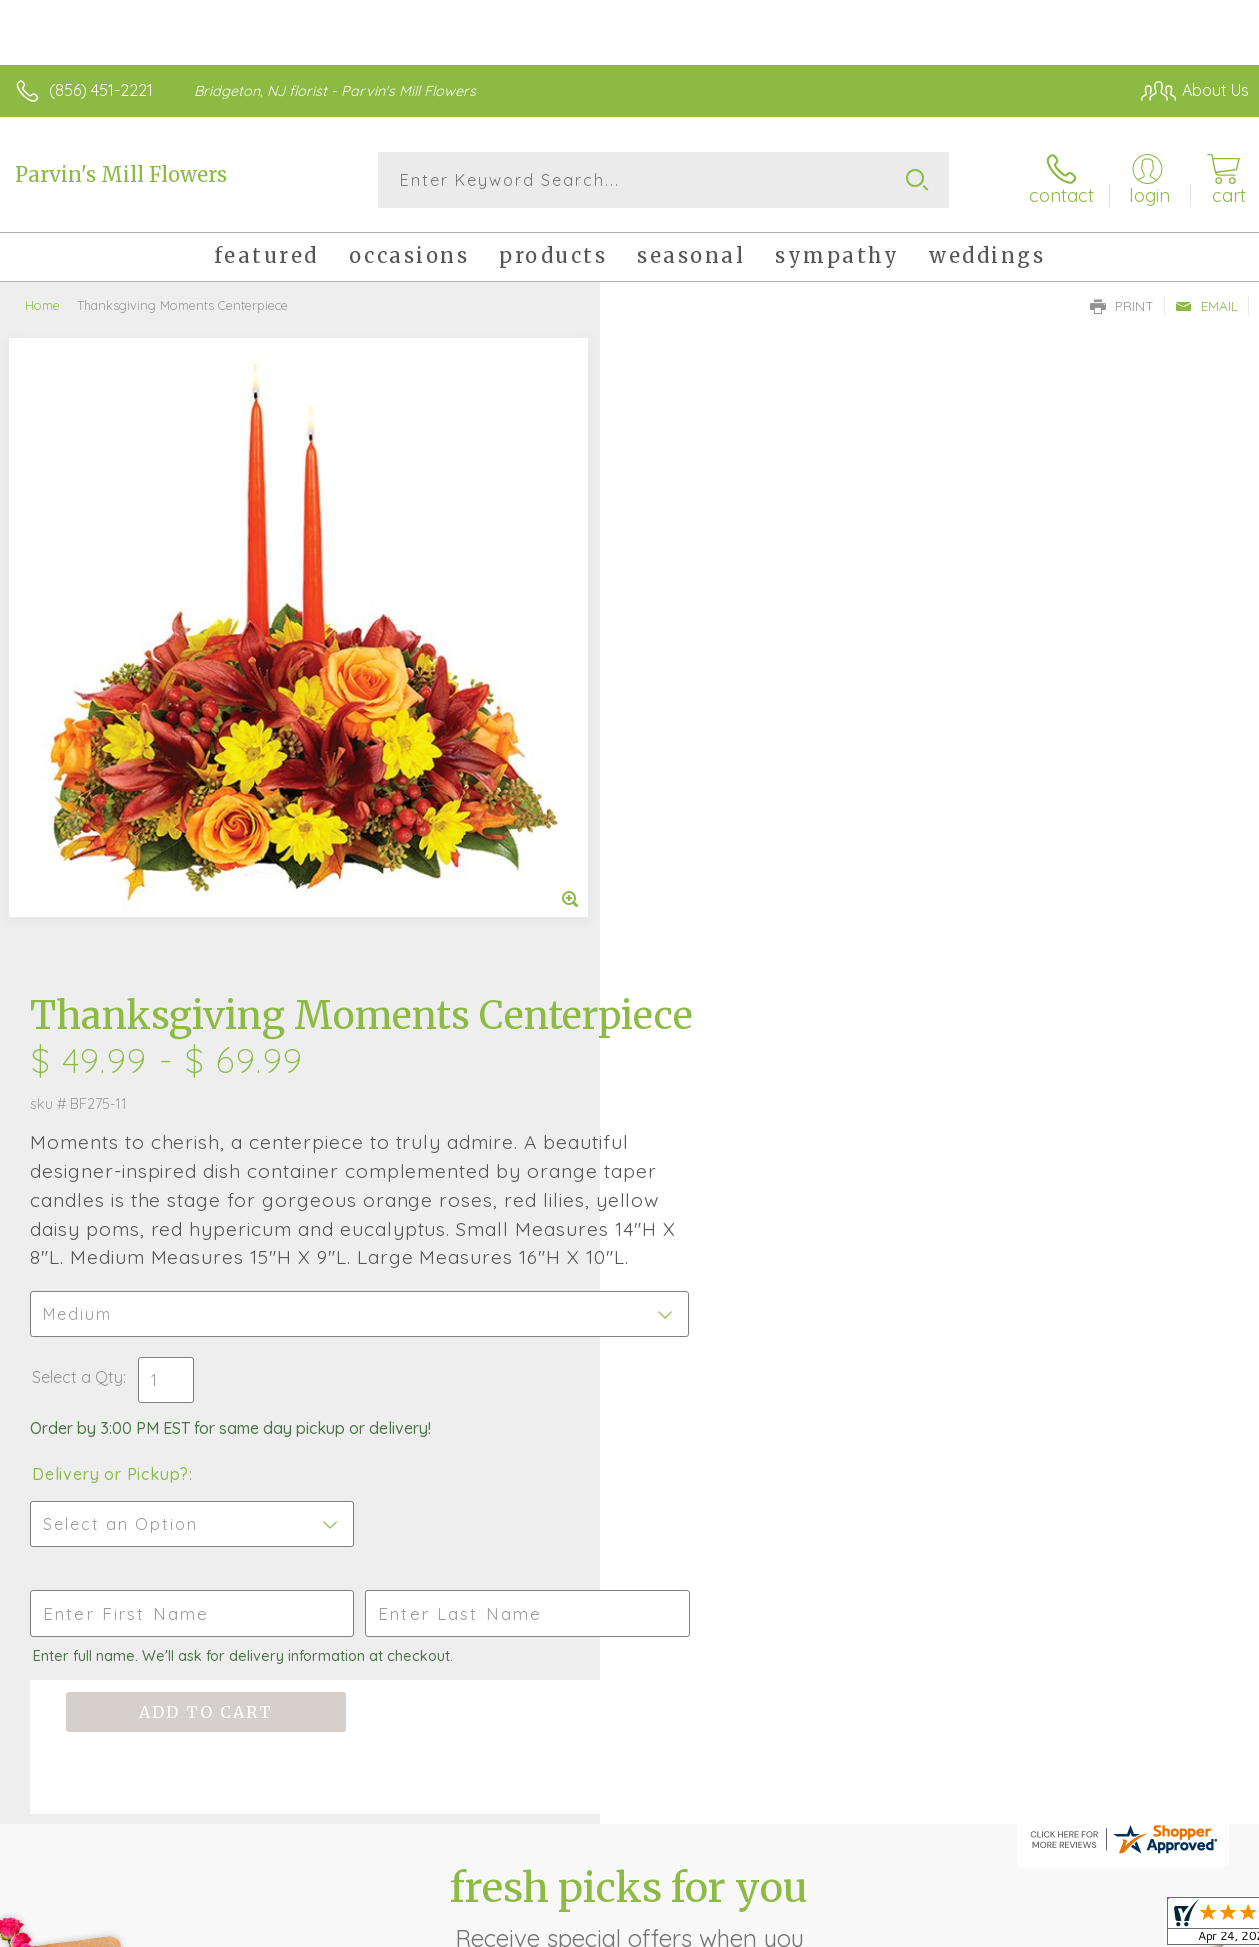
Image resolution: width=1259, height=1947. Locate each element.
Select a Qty (677, 785)
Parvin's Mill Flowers (121, 174)
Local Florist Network (1052, 1926)
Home (42, 305)
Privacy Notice (909, 1926)
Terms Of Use (791, 1926)
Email (1206, 306)
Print (1122, 306)
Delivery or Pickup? (710, 882)
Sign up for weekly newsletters (629, 1441)
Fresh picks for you (629, 1331)
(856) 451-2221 (101, 90)
